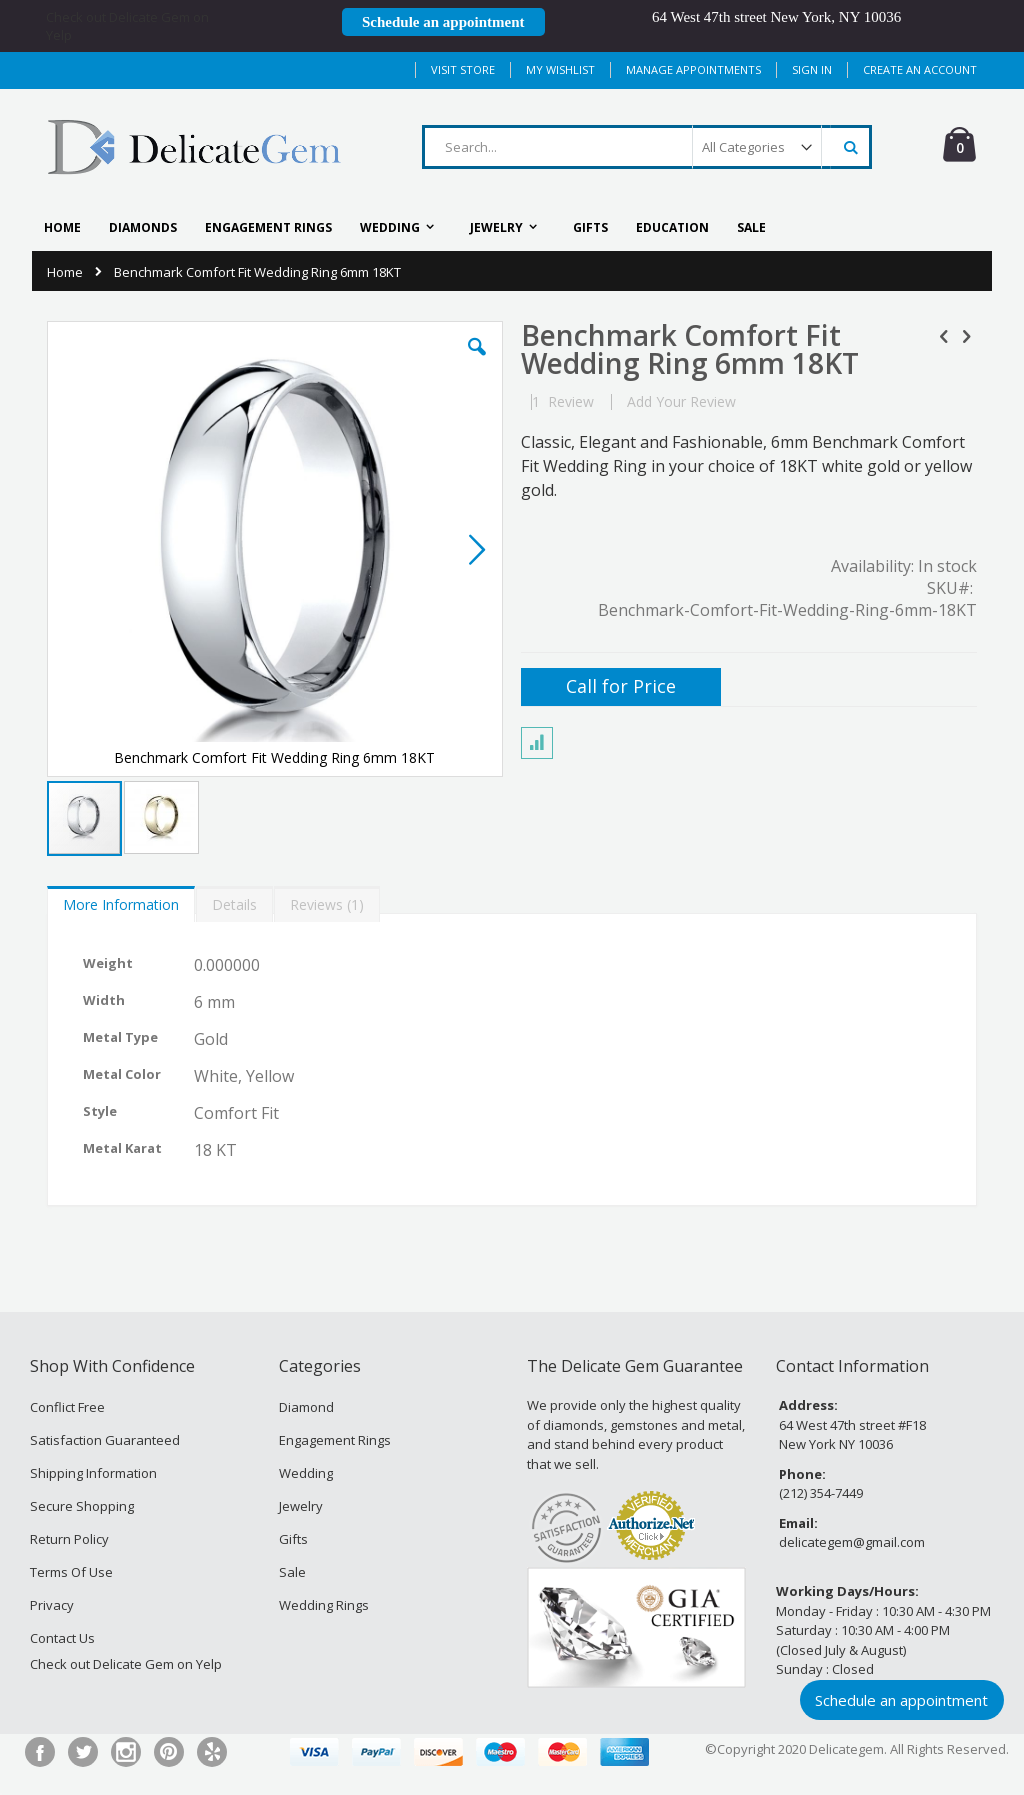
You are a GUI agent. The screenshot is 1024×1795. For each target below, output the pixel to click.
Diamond (306, 1407)
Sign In (812, 69)
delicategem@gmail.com (852, 1542)
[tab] (121, 900)
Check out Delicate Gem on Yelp (126, 1664)
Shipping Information (93, 1473)
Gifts (293, 1539)
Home (65, 272)
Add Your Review (681, 402)
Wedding (306, 1473)
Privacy (52, 1605)
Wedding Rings (324, 1605)
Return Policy (69, 1539)
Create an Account (920, 69)
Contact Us (62, 1638)
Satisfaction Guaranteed (105, 1440)
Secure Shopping (82, 1506)
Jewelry (301, 1506)
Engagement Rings (335, 1440)
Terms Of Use (71, 1572)
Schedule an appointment (443, 22)
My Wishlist (560, 69)
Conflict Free (67, 1407)
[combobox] (647, 147)
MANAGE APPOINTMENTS (693, 69)
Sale (292, 1572)
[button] (477, 362)
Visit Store (463, 69)
